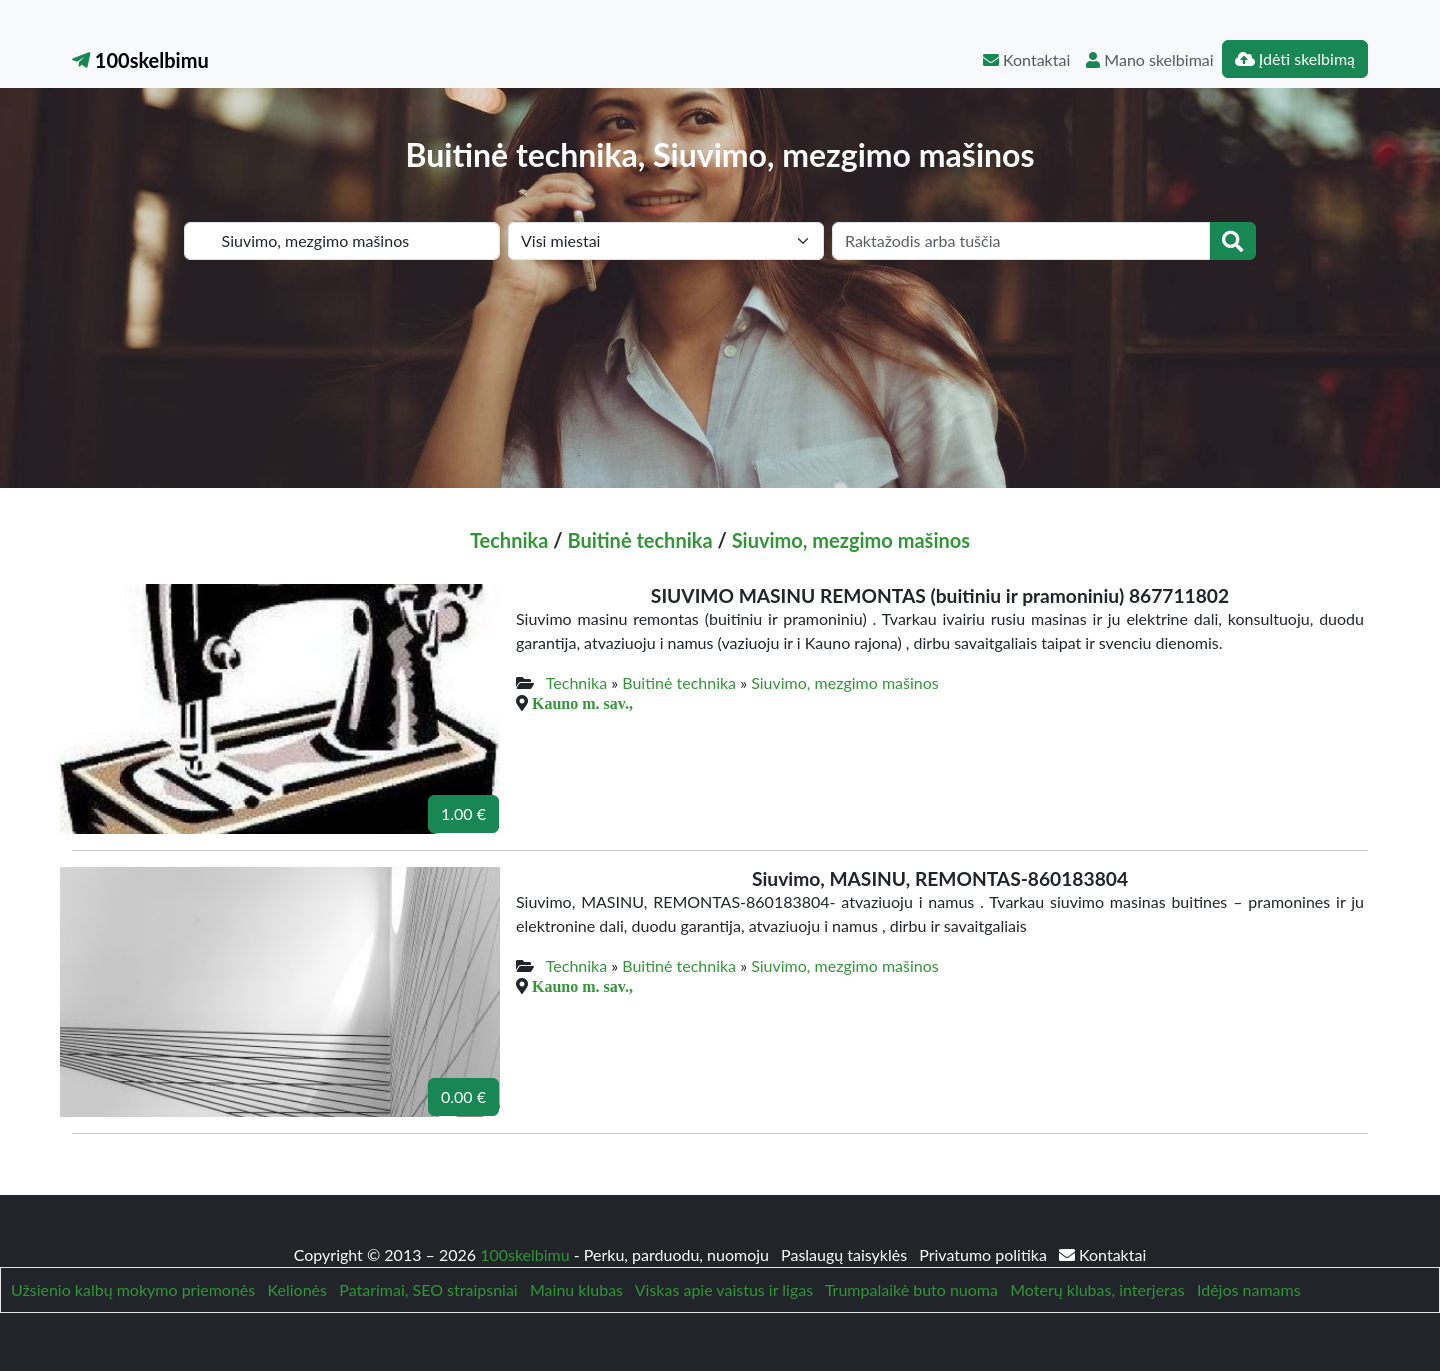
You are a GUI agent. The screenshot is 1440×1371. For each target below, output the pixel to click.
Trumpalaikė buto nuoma (911, 1289)
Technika (509, 540)
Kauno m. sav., (582, 703)
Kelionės (297, 1289)
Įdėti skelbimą (1295, 58)
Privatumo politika (985, 1254)
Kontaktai (1026, 59)
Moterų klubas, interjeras (1097, 1289)
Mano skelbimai (1149, 59)
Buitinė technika (639, 540)
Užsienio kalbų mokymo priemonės (133, 1289)
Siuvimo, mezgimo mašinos (851, 540)
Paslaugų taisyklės (846, 1254)
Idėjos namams (1249, 1289)
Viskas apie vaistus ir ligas (724, 1289)
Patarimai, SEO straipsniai (428, 1289)
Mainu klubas (576, 1289)
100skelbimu (140, 60)
